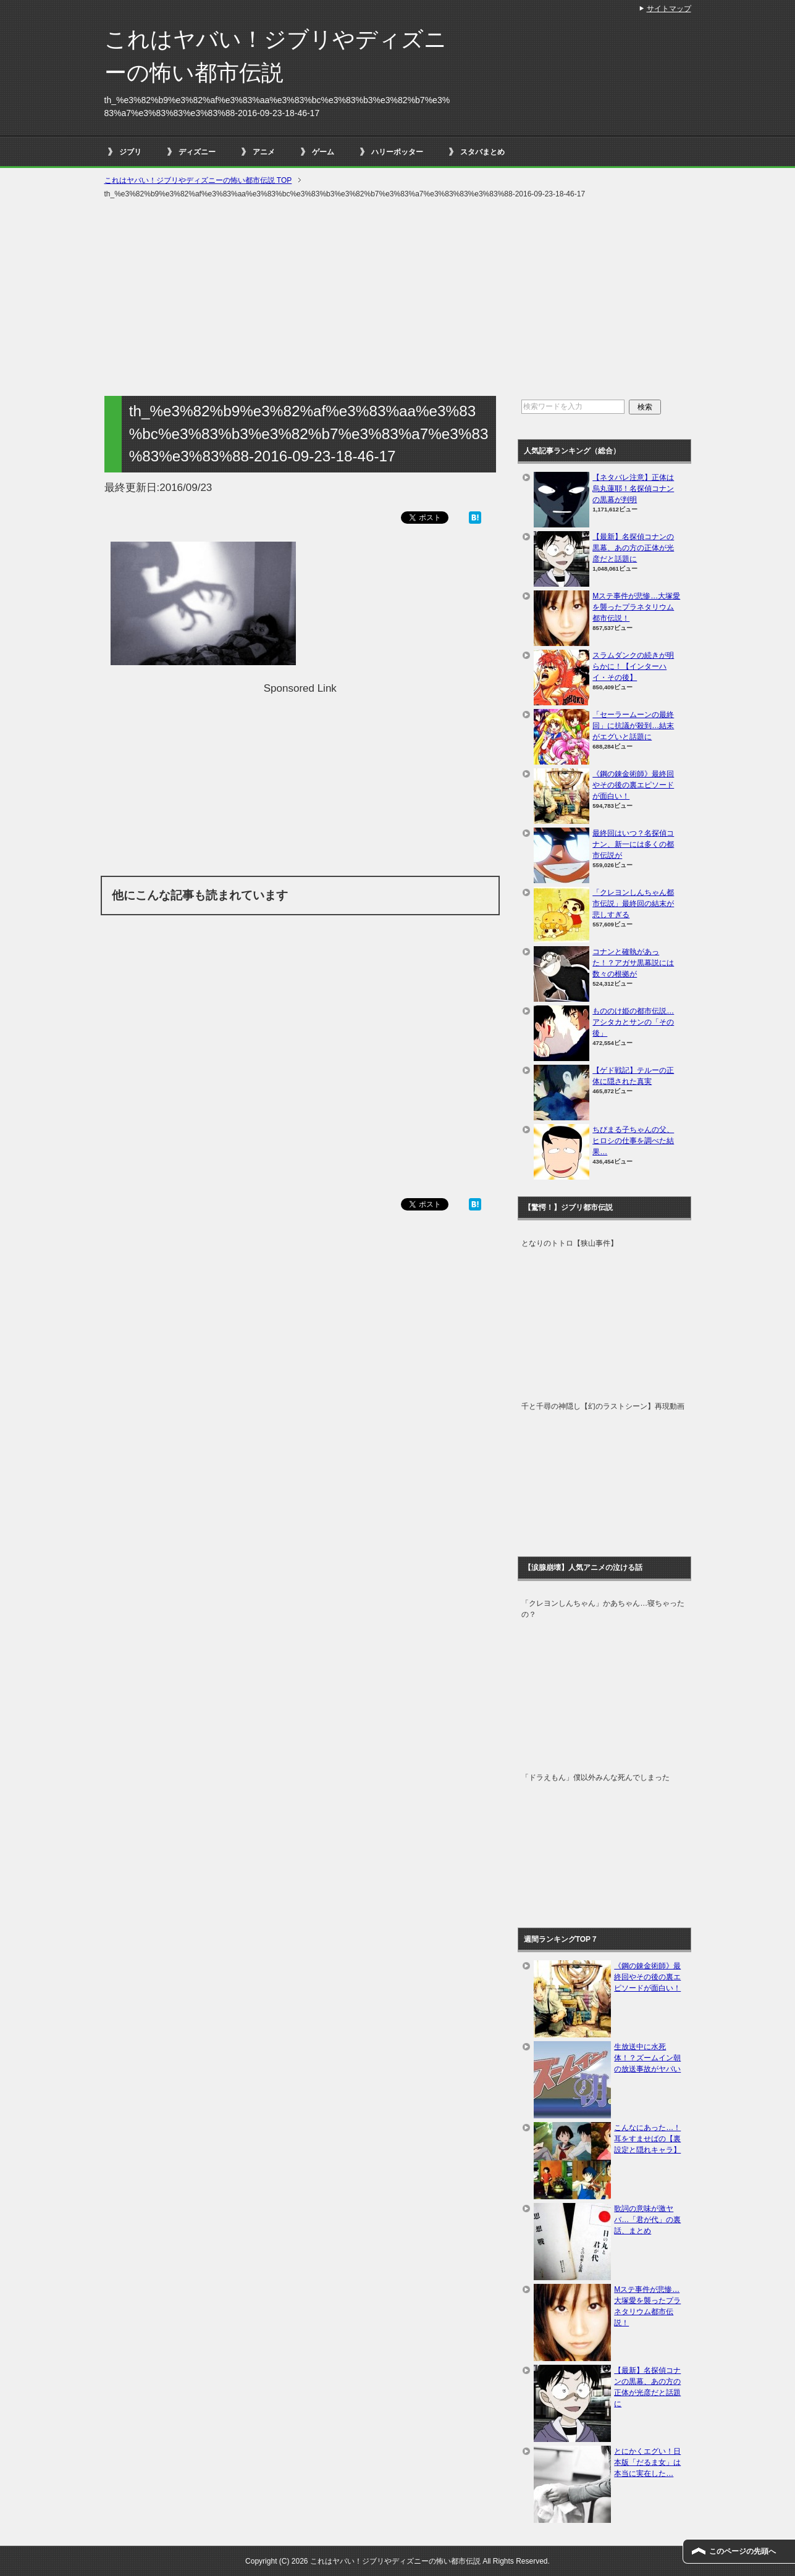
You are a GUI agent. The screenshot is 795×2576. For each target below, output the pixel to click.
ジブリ (130, 152)
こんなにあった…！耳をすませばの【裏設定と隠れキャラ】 (647, 2138)
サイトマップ (669, 8)
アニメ (264, 152)
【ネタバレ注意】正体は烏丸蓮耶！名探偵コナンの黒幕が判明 (633, 488)
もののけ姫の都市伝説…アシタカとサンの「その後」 (633, 1022)
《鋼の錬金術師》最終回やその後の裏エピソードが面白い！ (633, 785)
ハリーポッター (397, 152)
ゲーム (323, 152)
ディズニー (197, 152)
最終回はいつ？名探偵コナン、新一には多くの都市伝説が (633, 844)
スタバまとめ (482, 152)
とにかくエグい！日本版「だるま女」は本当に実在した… (647, 2462)
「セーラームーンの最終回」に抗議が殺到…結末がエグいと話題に (633, 725)
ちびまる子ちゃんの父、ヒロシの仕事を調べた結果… (633, 1140)
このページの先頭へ (742, 2551)
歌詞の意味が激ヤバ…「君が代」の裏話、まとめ (647, 2219)
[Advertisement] (397, 298)
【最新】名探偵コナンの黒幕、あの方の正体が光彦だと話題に (633, 547)
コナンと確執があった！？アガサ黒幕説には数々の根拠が (633, 962)
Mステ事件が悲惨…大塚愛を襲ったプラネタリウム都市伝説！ (636, 607)
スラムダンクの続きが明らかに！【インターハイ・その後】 (633, 666)
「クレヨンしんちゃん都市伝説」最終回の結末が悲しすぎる (633, 903)
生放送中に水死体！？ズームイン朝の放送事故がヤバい (647, 2057)
